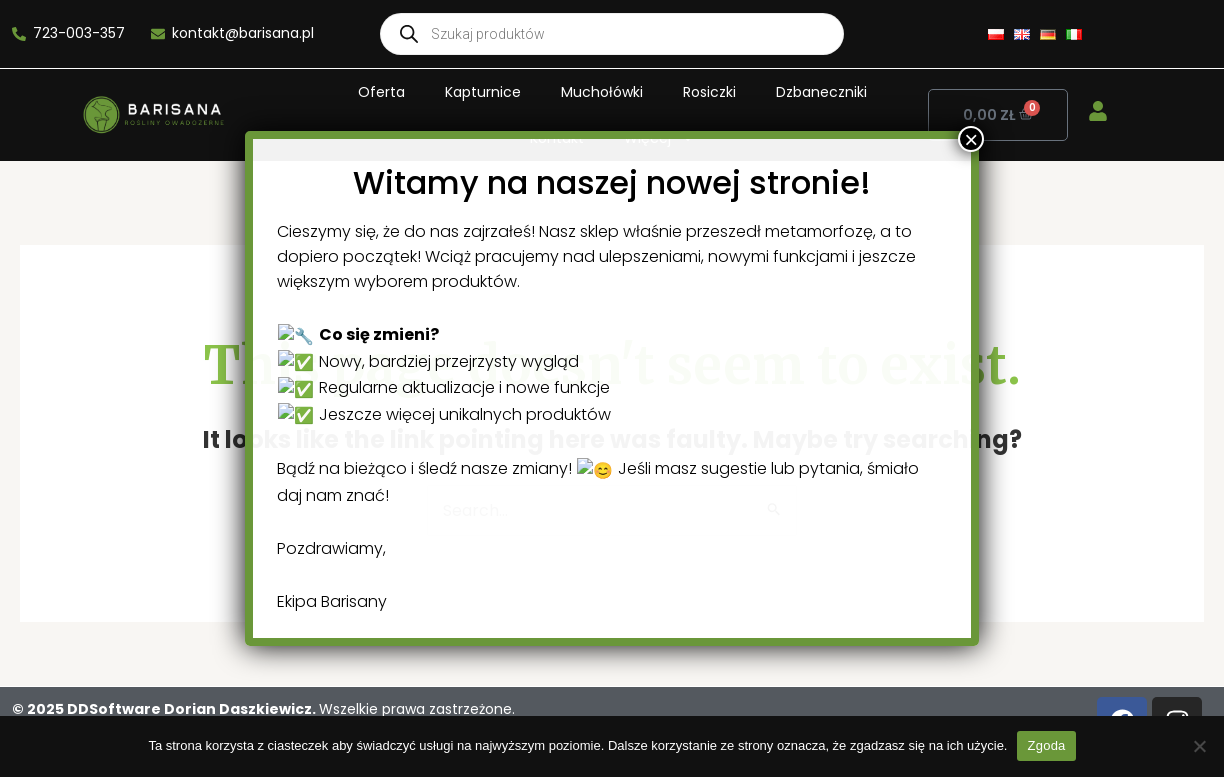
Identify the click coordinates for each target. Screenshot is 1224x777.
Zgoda (1046, 745)
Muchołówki (602, 92)
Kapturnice (483, 92)
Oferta (381, 92)
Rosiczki (709, 92)
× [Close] (799, 681)
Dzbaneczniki (821, 92)
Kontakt (557, 138)
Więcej (659, 138)
